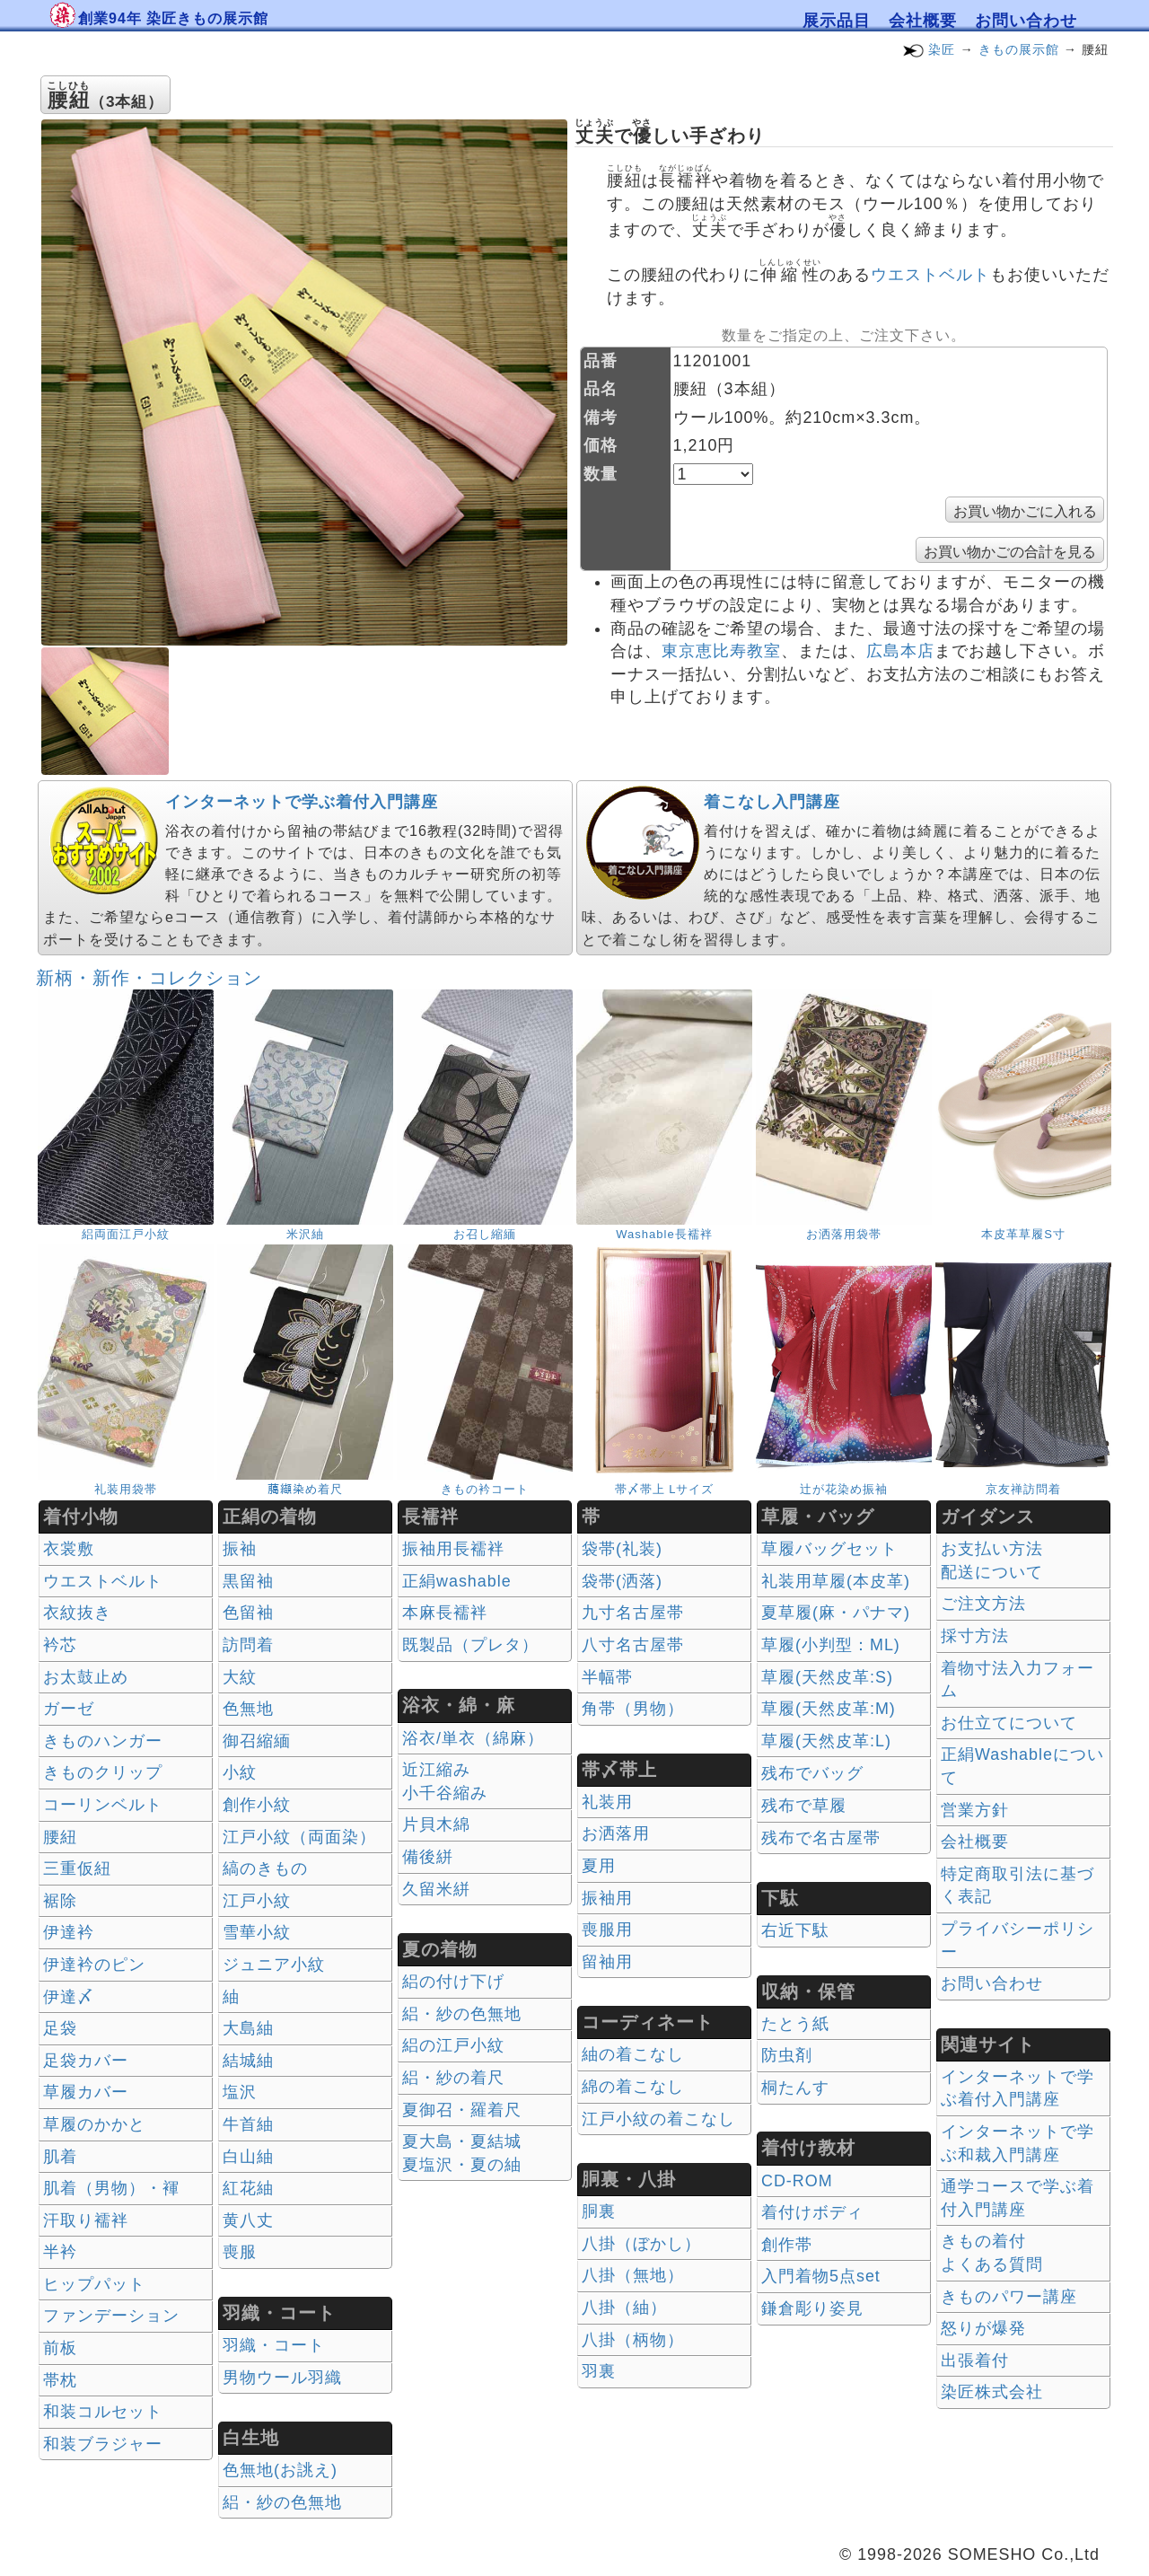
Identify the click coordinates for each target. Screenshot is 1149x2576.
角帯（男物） (633, 1709)
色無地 (248, 1709)
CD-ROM (797, 2181)
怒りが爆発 (983, 2328)
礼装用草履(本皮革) (835, 1581)
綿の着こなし (633, 2087)
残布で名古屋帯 (821, 1838)
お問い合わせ (1026, 21)
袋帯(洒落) (622, 1581)
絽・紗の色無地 (282, 2502)
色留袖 (248, 1613)
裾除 (60, 1901)
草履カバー (85, 2092)
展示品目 (837, 21)
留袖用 (607, 1962)
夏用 (599, 1866)
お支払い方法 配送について (992, 1560)
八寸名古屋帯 (633, 1645)
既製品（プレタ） (470, 1645)
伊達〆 (68, 1997)
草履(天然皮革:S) (827, 1677)
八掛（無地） (633, 2275)
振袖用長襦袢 (453, 1549)
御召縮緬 (257, 1741)
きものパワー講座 (1009, 2297)
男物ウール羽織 (282, 2378)
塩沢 (240, 2092)
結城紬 (248, 2061)
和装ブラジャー (102, 2444)
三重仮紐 (77, 1868)
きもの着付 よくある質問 (992, 2252)
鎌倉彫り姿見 (812, 2308)
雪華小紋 (257, 1932)
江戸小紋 (257, 1901)
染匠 (941, 49)
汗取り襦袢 (85, 2220)
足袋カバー (85, 2061)
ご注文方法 (983, 1604)
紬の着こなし (633, 2054)
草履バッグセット (829, 1549)
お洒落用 (616, 1833)
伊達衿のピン (94, 1965)
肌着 (60, 2157)
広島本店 (900, 651)
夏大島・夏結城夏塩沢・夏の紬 (462, 2153)
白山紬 (248, 2157)
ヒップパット (94, 2284)
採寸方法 (975, 1636)
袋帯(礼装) (622, 1549)
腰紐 (60, 1837)
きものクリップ (102, 1772)
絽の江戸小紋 (453, 2045)
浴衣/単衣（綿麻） (473, 1738)
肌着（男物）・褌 (111, 2188)
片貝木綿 (436, 1824)
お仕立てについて (1009, 1723)
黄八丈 (248, 2220)
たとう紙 (795, 2024)
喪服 (240, 2252)
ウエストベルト (930, 275)
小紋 (240, 1772)
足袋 (60, 2028)
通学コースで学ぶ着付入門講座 (1017, 2198)
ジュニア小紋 (274, 1965)
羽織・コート (274, 2345)
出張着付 (975, 2360)
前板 (60, 2348)
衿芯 (60, 1645)
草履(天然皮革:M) (828, 1709)
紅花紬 (248, 2188)
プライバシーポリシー (1017, 1940)
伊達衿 (68, 1932)
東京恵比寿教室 (721, 651)
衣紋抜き (77, 1613)
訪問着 (248, 1645)
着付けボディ (812, 2212)
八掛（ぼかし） (641, 2244)
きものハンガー (102, 1741)
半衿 (60, 2252)
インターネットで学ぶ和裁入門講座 (1017, 2143)
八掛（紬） (624, 2308)
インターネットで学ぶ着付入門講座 (301, 802)
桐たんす (795, 2088)
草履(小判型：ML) (830, 1645)
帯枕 (60, 2380)
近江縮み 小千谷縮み (444, 1781)
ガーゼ (68, 1709)
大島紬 (248, 2028)
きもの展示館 (1018, 49)
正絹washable (457, 1581)
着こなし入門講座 (772, 802)
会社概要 (923, 21)
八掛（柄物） (633, 2340)
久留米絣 (436, 1889)
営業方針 (975, 1810)
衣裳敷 (68, 1549)
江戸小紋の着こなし (658, 2119)
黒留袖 (248, 1581)
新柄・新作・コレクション (149, 978)
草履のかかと (94, 2124)
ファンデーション (111, 2316)
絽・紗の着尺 (453, 2078)
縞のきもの (265, 1868)
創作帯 (786, 2245)
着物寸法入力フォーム (1017, 1680)
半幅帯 (607, 1677)
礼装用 (607, 1802)
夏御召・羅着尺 (462, 2110)
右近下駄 (795, 1930)
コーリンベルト (102, 1805)
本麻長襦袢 (444, 1613)
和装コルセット (102, 2412)
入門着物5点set (821, 2276)
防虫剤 (786, 2055)
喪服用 (607, 1930)
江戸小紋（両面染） (299, 1837)
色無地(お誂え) (280, 2470)
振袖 (240, 1549)
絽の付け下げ (453, 1982)
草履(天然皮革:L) (826, 1741)
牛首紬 (248, 2124)
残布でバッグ (812, 1773)
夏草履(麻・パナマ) (835, 1613)
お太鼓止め (85, 1677)
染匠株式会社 (992, 2392)
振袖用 (607, 1898)
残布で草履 (803, 1806)
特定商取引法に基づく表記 (1017, 1885)
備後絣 (427, 1857)
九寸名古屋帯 (633, 1613)
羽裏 (599, 2371)
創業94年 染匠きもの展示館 (173, 18)
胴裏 (599, 2211)
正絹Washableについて (1022, 1766)
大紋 (240, 1677)
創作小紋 (257, 1805)
